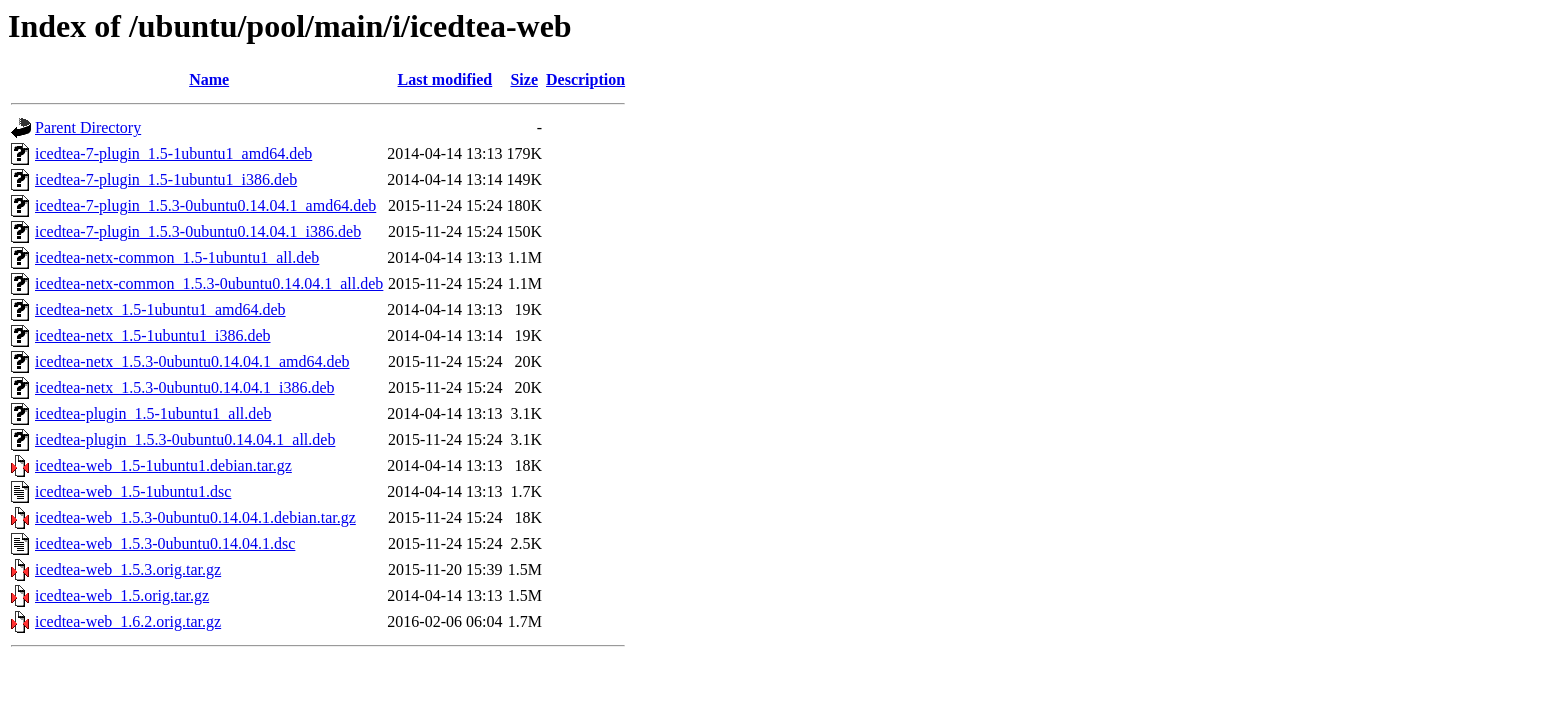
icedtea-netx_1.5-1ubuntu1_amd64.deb (160, 309)
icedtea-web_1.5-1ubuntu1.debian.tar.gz (163, 465)
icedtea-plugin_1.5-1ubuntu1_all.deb (153, 413)
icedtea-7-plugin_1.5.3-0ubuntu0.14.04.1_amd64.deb (205, 205)
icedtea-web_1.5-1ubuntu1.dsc (133, 491)
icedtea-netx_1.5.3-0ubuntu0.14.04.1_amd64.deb (192, 361)
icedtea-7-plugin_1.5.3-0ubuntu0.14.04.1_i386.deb (198, 231)
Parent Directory (88, 127)
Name (209, 79)
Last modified (445, 79)
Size (524, 79)
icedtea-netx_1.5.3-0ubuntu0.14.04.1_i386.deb (185, 387)
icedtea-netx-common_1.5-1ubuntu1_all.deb (177, 257)
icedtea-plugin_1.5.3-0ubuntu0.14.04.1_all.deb (185, 439)
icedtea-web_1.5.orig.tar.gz (122, 595)
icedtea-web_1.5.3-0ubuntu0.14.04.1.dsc (165, 543)
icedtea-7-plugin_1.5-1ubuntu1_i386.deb (166, 179)
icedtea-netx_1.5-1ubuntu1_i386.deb (153, 335)
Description (585, 79)
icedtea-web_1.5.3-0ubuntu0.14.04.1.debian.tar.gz (195, 517)
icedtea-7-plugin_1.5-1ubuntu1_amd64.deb (173, 153)
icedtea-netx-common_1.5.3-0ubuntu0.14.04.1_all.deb (209, 283)
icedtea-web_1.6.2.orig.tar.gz (128, 621)
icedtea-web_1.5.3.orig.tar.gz (128, 569)
